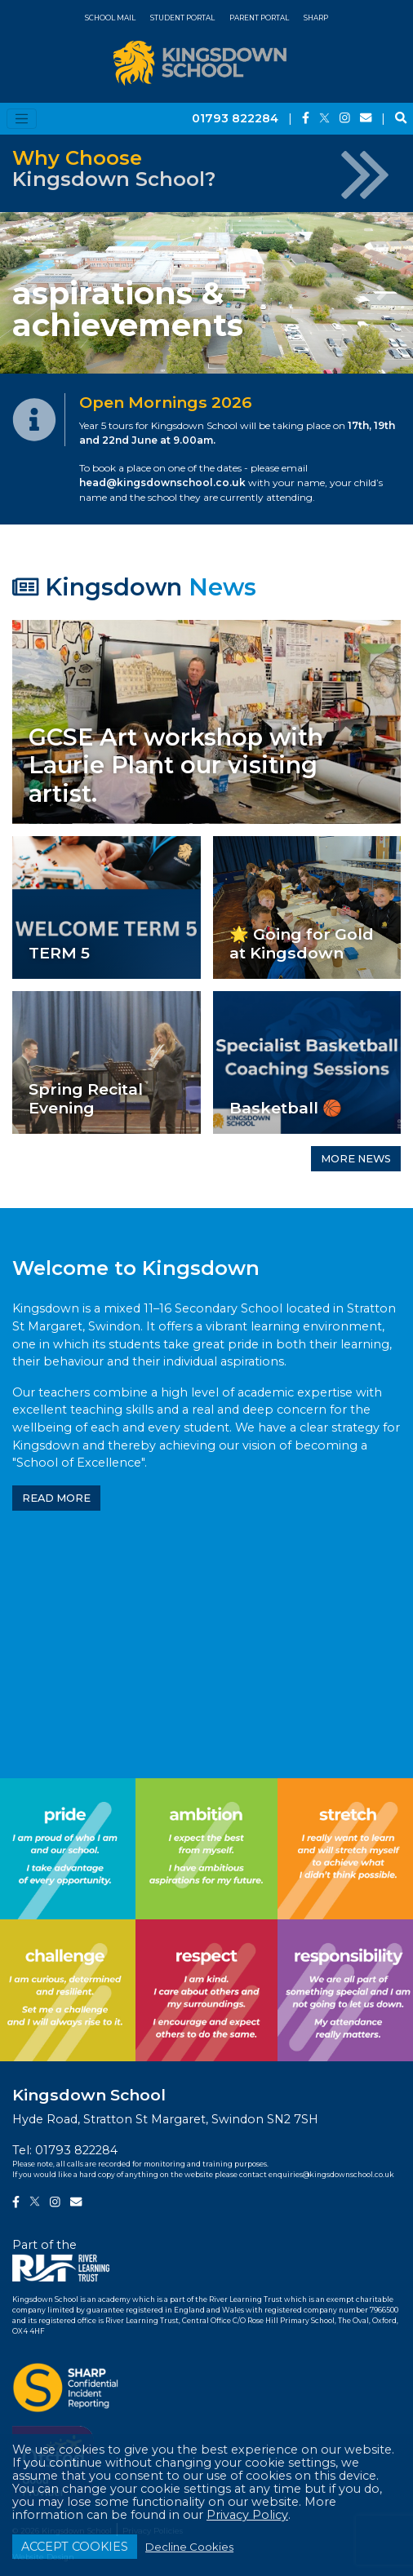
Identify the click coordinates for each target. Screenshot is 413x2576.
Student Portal (182, 18)
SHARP (316, 18)
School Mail (110, 18)
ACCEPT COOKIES (74, 2546)
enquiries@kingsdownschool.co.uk (331, 2175)
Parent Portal (259, 18)
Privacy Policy (247, 2514)
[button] (31, 293)
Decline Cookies (189, 2546)
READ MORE (56, 1498)
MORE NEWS (356, 1159)
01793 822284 (235, 118)
